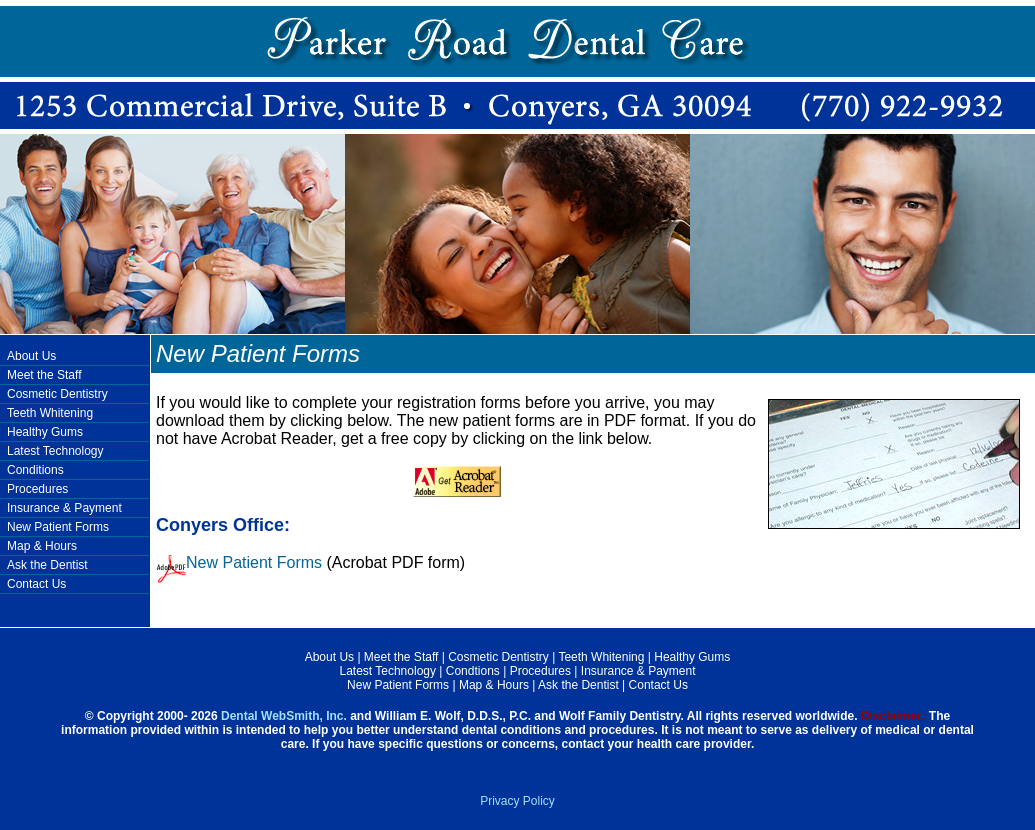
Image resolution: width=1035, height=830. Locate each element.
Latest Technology (55, 451)
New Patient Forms (58, 527)
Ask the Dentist (47, 565)
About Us (31, 356)
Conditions (35, 470)
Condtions (473, 671)
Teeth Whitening (50, 413)
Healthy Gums (45, 432)
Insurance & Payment (64, 508)
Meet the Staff (44, 375)
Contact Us (36, 584)
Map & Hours (42, 546)
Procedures (37, 489)
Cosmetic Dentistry (57, 394)
